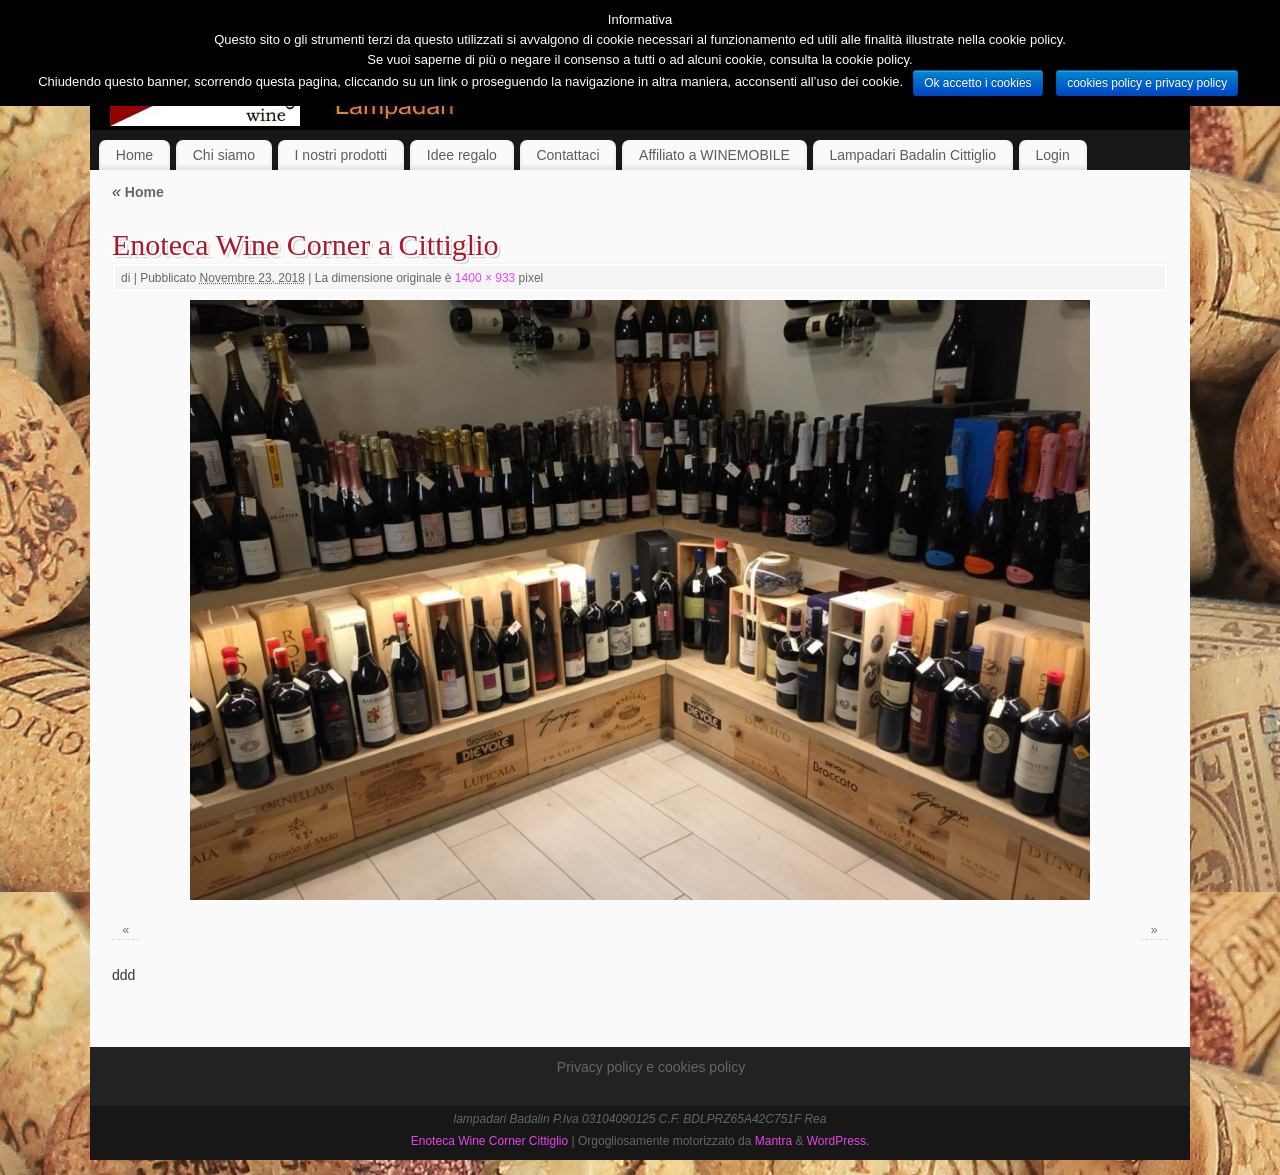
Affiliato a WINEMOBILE (714, 155)
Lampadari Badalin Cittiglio (912, 155)
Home (134, 155)
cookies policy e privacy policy (1147, 83)
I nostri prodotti (341, 155)
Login (1053, 155)
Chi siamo (224, 155)
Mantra (773, 1141)
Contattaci (567, 155)
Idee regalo (462, 155)
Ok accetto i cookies (977, 83)
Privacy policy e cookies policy (651, 1067)
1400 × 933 (485, 278)
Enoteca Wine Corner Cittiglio (489, 1141)
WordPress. (838, 1141)
